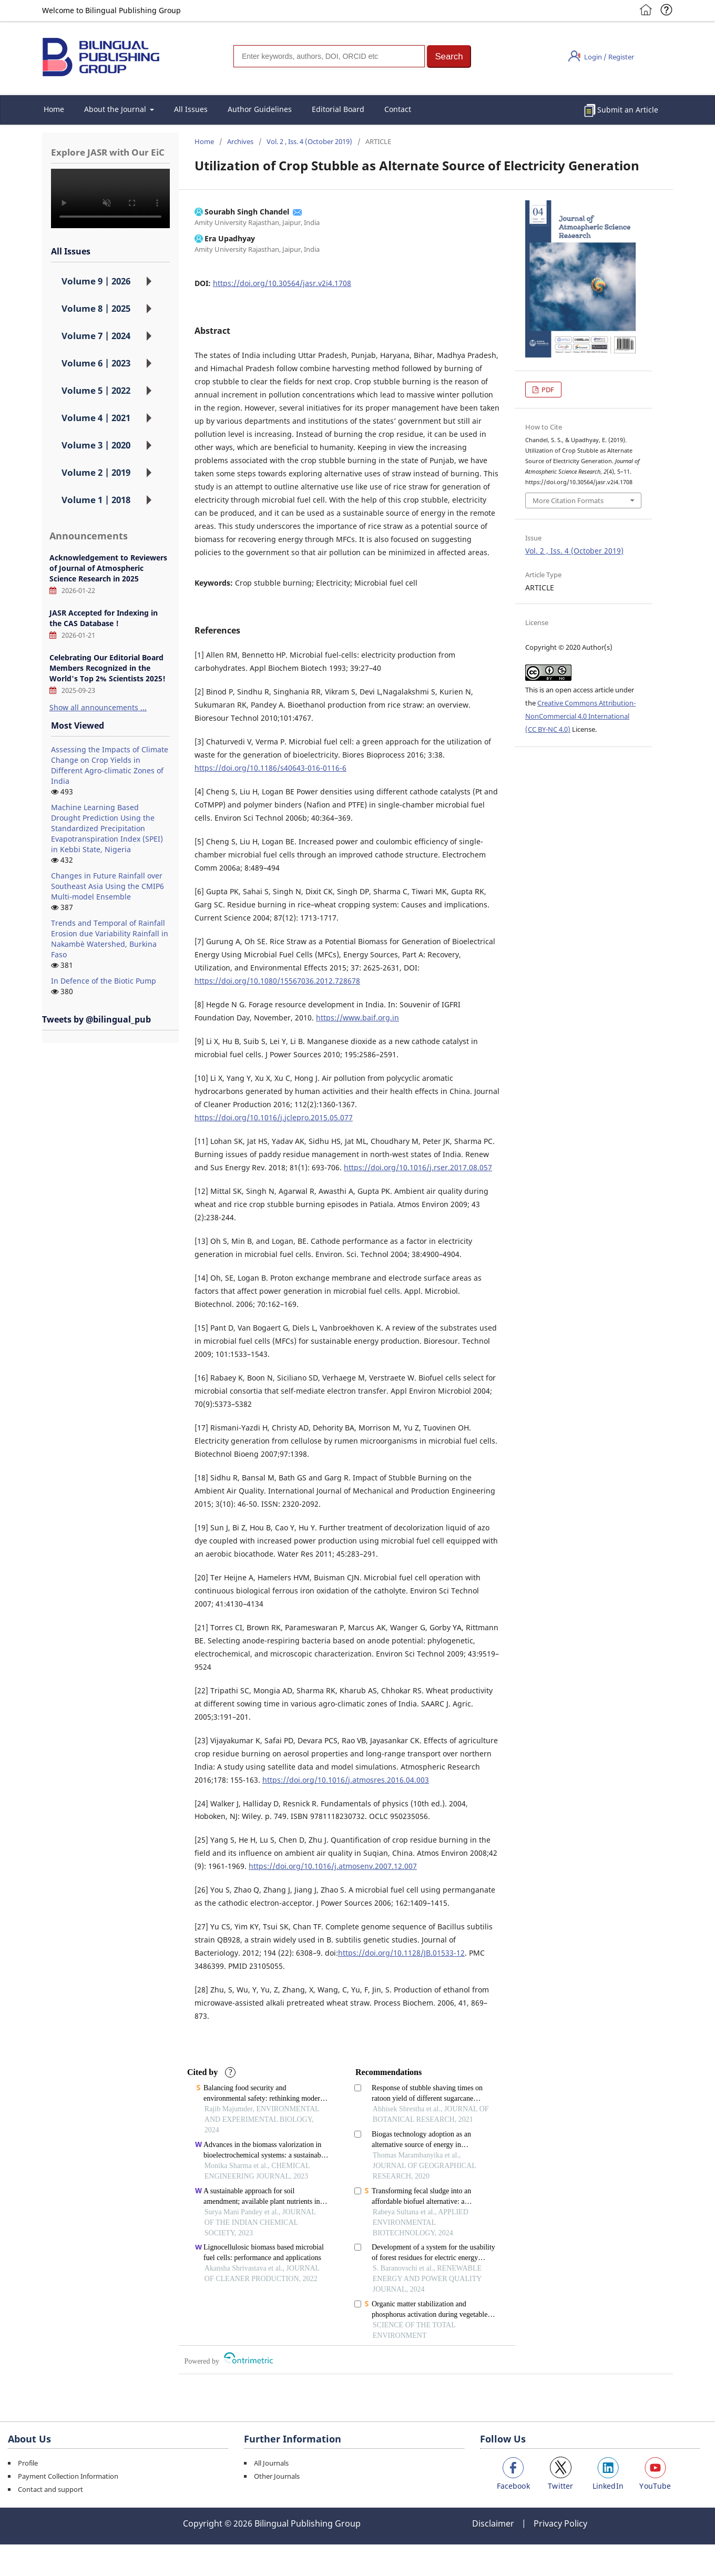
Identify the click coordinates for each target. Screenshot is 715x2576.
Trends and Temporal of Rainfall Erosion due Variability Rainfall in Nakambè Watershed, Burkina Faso (109, 938)
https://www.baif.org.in (357, 1018)
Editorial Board (338, 109)
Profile (28, 2463)
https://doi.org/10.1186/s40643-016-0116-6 (270, 768)
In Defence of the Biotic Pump (103, 981)
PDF (547, 389)
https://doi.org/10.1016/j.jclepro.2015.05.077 (274, 1117)
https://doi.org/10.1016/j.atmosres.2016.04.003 (345, 1780)
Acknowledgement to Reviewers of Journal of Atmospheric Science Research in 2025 (108, 568)
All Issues (191, 109)
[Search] (329, 56)
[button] (449, 56)
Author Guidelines (260, 109)
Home (54, 109)
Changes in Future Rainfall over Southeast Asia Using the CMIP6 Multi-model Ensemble (107, 886)
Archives (240, 141)
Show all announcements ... (98, 707)
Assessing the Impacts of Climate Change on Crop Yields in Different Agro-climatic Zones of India (109, 765)
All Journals (271, 2463)
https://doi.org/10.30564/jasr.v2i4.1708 (282, 283)
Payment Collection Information (68, 2476)
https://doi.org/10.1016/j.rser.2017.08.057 (418, 1167)
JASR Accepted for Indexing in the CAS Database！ (103, 618)
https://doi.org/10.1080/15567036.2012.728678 (277, 981)
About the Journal (116, 109)
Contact (397, 109)
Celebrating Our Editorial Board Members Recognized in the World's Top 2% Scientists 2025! (107, 667)
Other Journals (277, 2476)
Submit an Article (627, 110)
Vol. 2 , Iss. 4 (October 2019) (309, 141)
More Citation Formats (568, 500)
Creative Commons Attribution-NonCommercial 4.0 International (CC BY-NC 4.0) (580, 716)
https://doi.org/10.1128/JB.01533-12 (401, 1953)
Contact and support (50, 2489)
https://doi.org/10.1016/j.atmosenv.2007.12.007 (333, 1866)
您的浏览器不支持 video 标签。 (110, 198)
